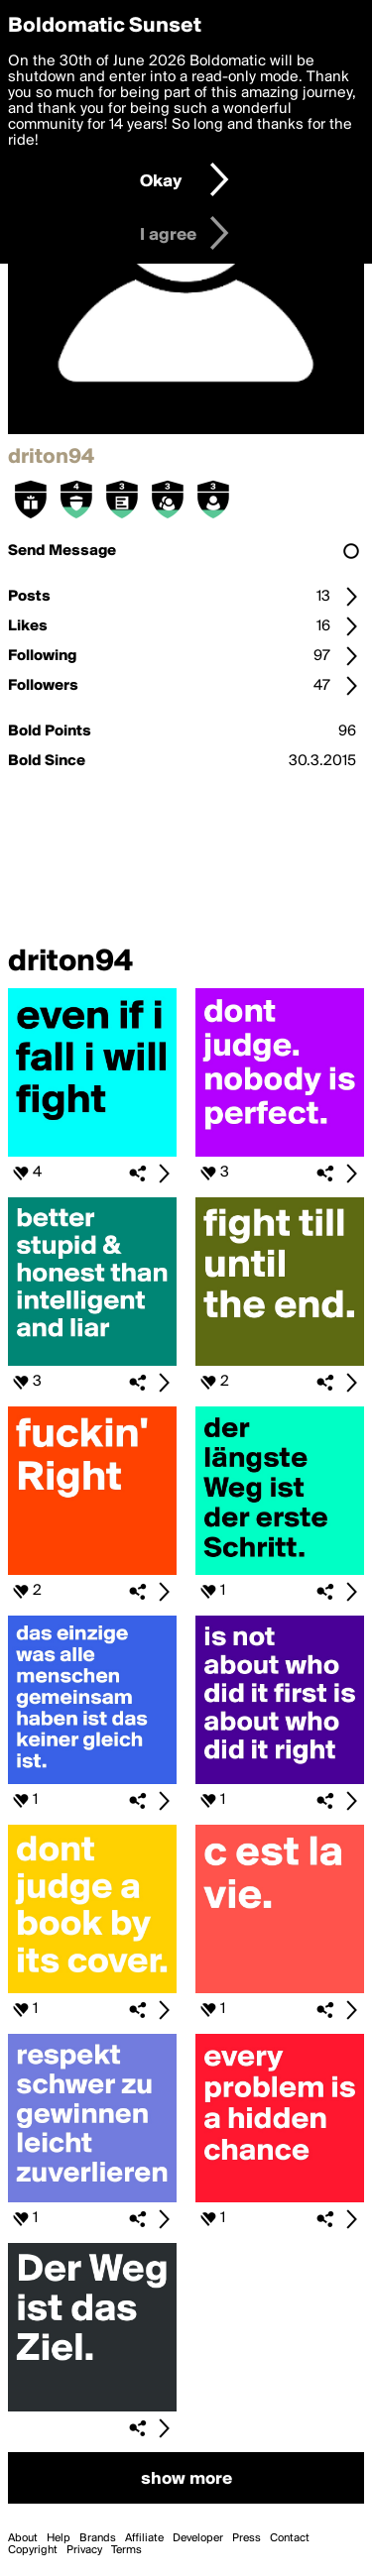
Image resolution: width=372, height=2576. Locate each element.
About (23, 2538)
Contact (290, 2538)
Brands (97, 2538)
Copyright (33, 2550)
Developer (198, 2538)
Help (58, 2538)
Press (246, 2538)
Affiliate (144, 2538)
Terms (126, 2550)
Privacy (84, 2550)
